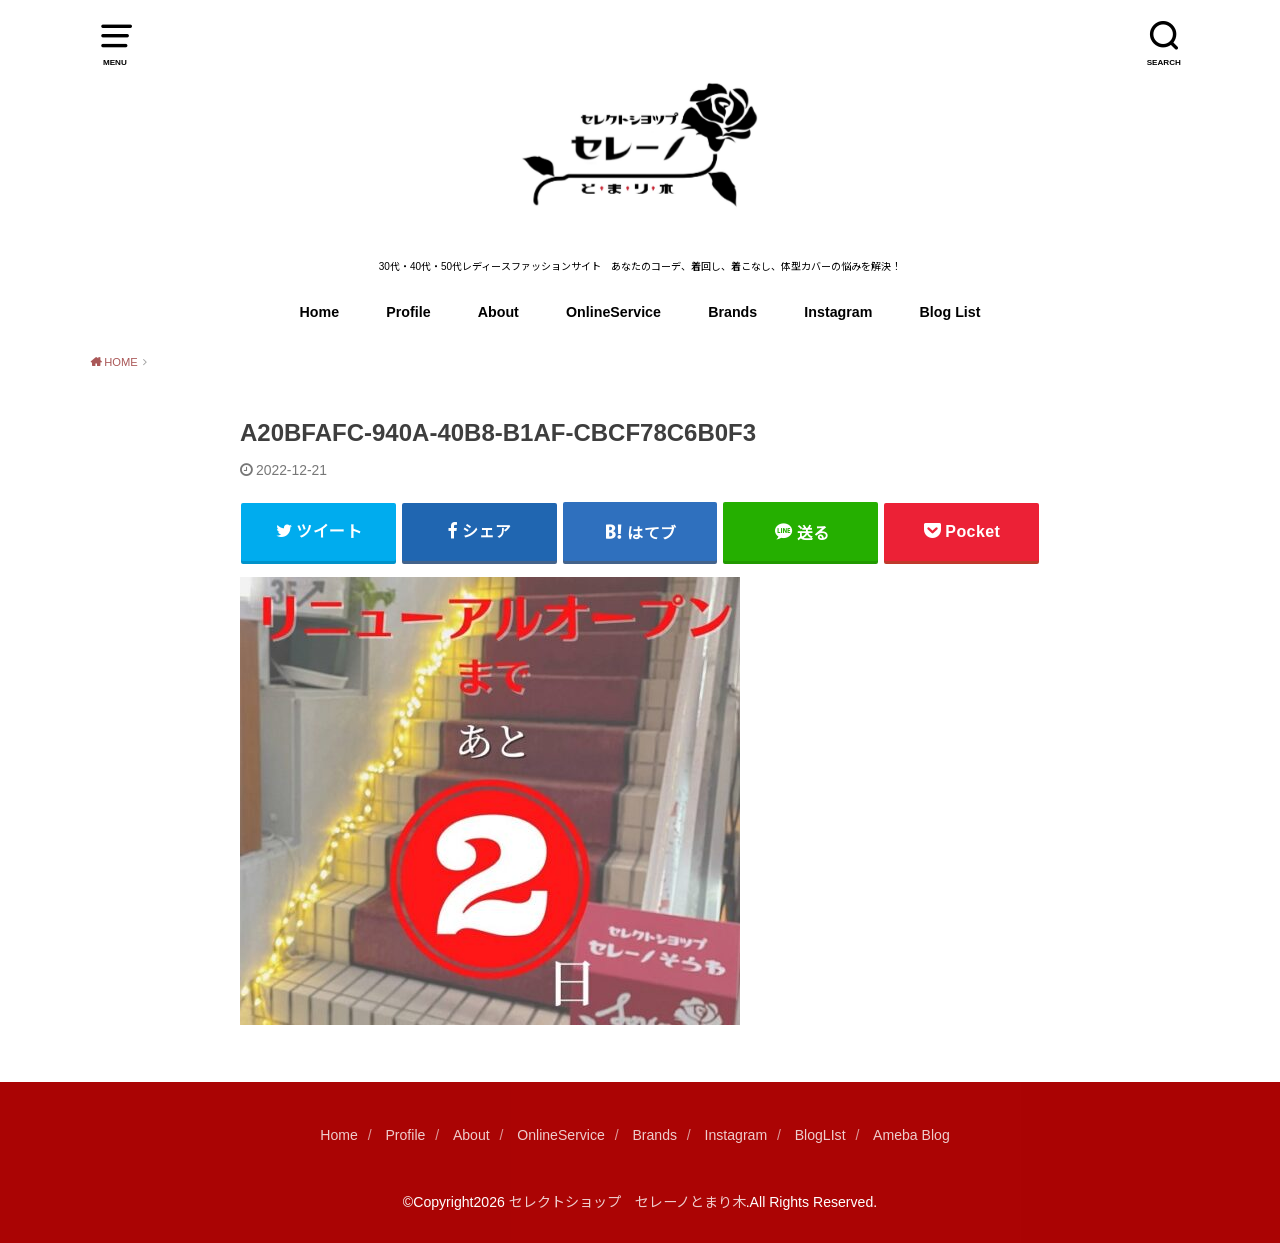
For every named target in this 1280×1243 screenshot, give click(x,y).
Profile (408, 312)
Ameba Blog (911, 1135)
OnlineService (613, 312)
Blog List (950, 312)
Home (320, 312)
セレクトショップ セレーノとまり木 (627, 1202)
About (498, 312)
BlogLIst (820, 1135)
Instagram (838, 312)
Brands (732, 312)
